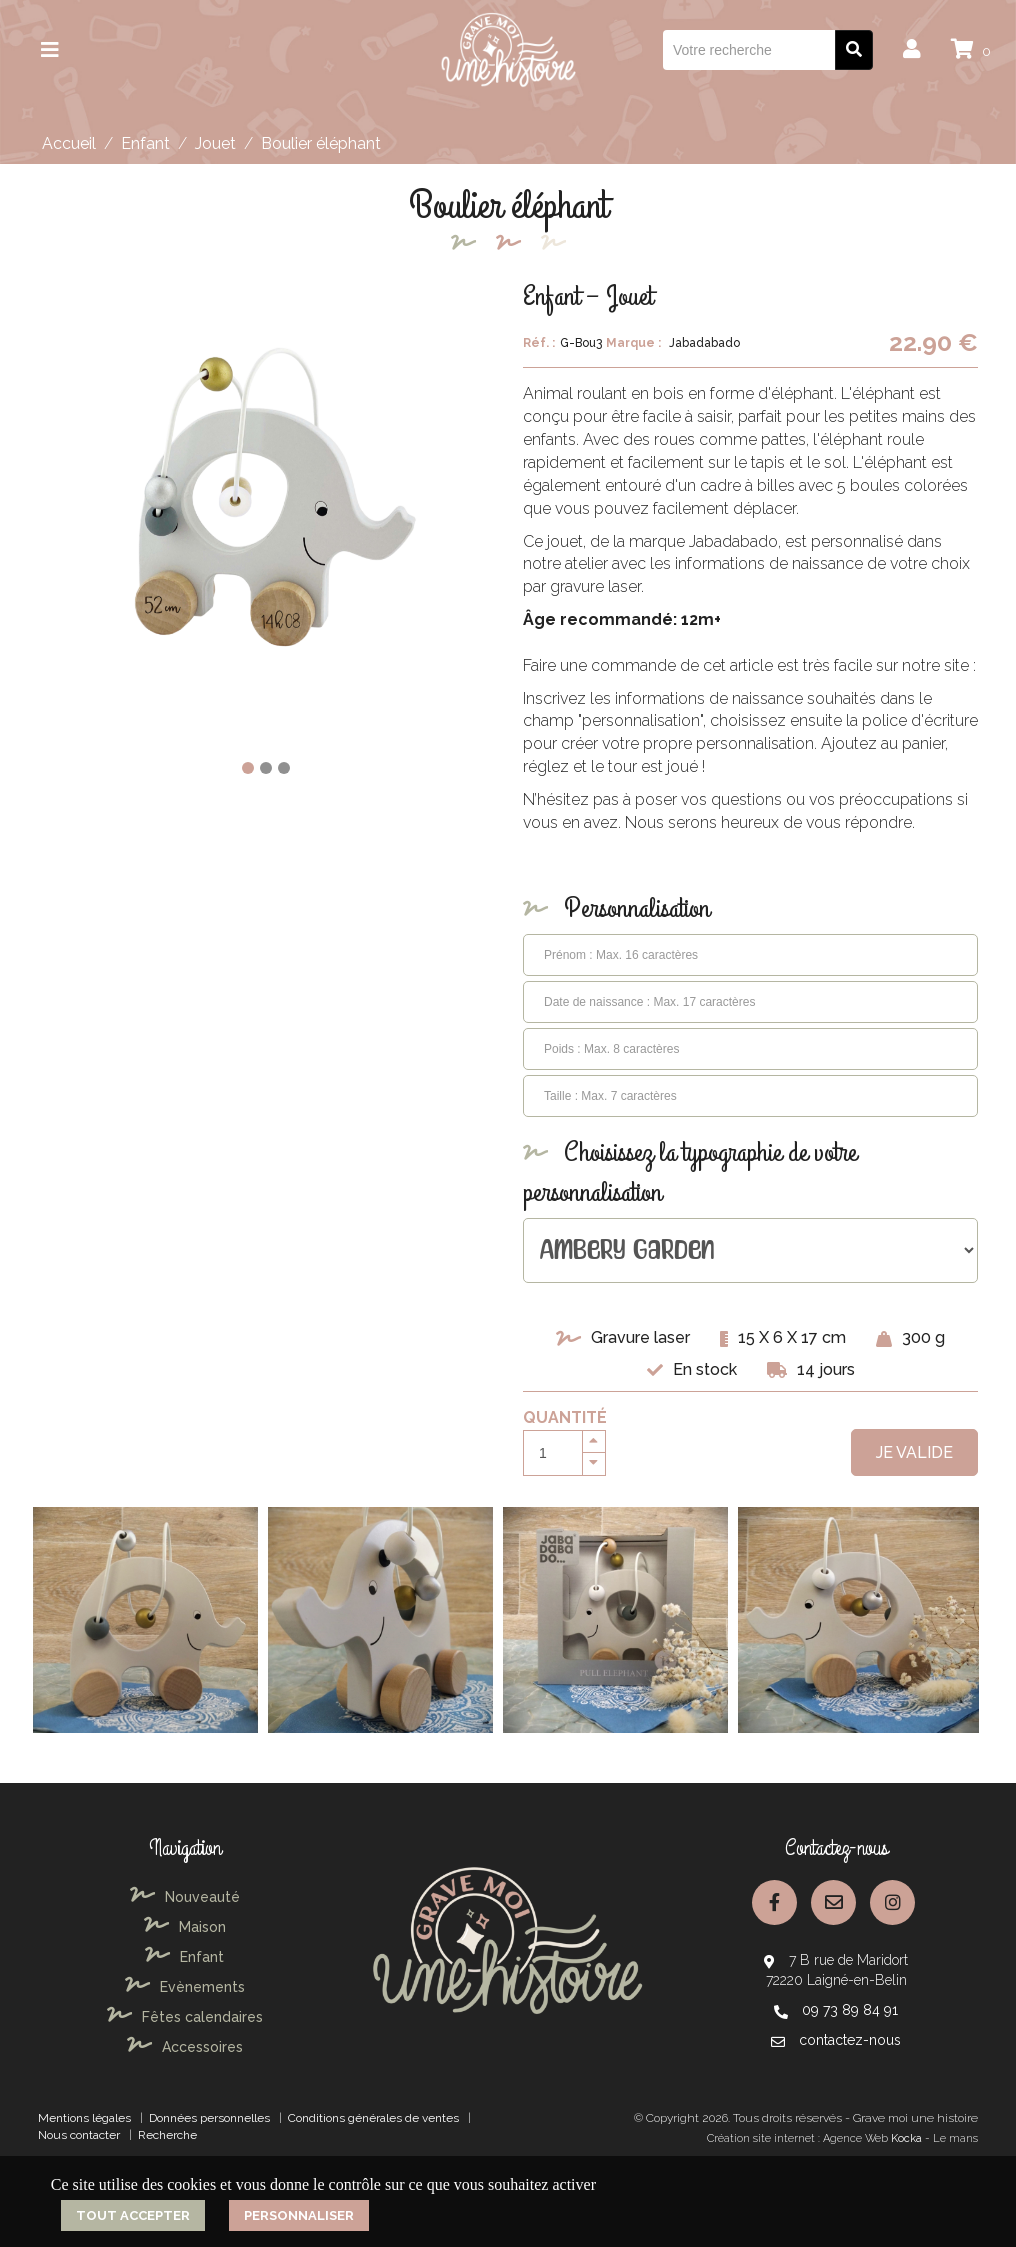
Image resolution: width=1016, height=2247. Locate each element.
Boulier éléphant (321, 143)
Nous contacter (79, 2135)
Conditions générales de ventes (373, 2118)
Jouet (215, 143)
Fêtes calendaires (185, 2017)
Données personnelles (209, 2118)
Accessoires (185, 2047)
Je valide (914, 1452)
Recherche (167, 2135)
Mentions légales (84, 2118)
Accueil (69, 143)
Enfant (145, 143)
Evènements (185, 1987)
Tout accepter (133, 2215)
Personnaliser (299, 2215)
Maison (185, 1927)
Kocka (906, 2138)
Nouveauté (185, 1897)
